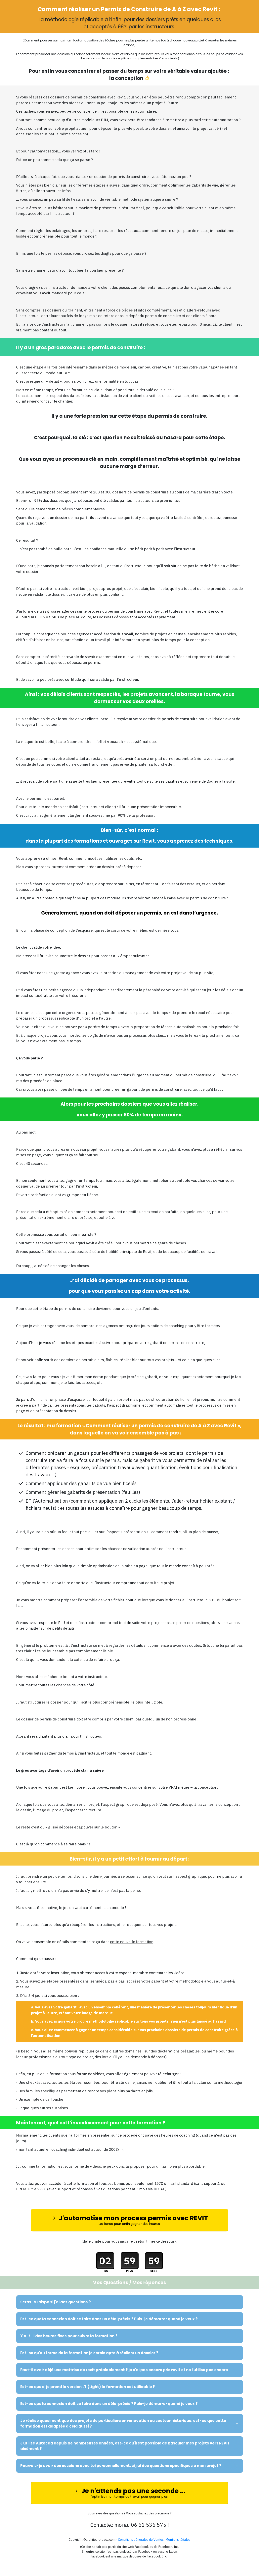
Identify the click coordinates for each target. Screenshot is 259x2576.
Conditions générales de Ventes (141, 2540)
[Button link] (129, 2220)
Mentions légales (177, 2540)
